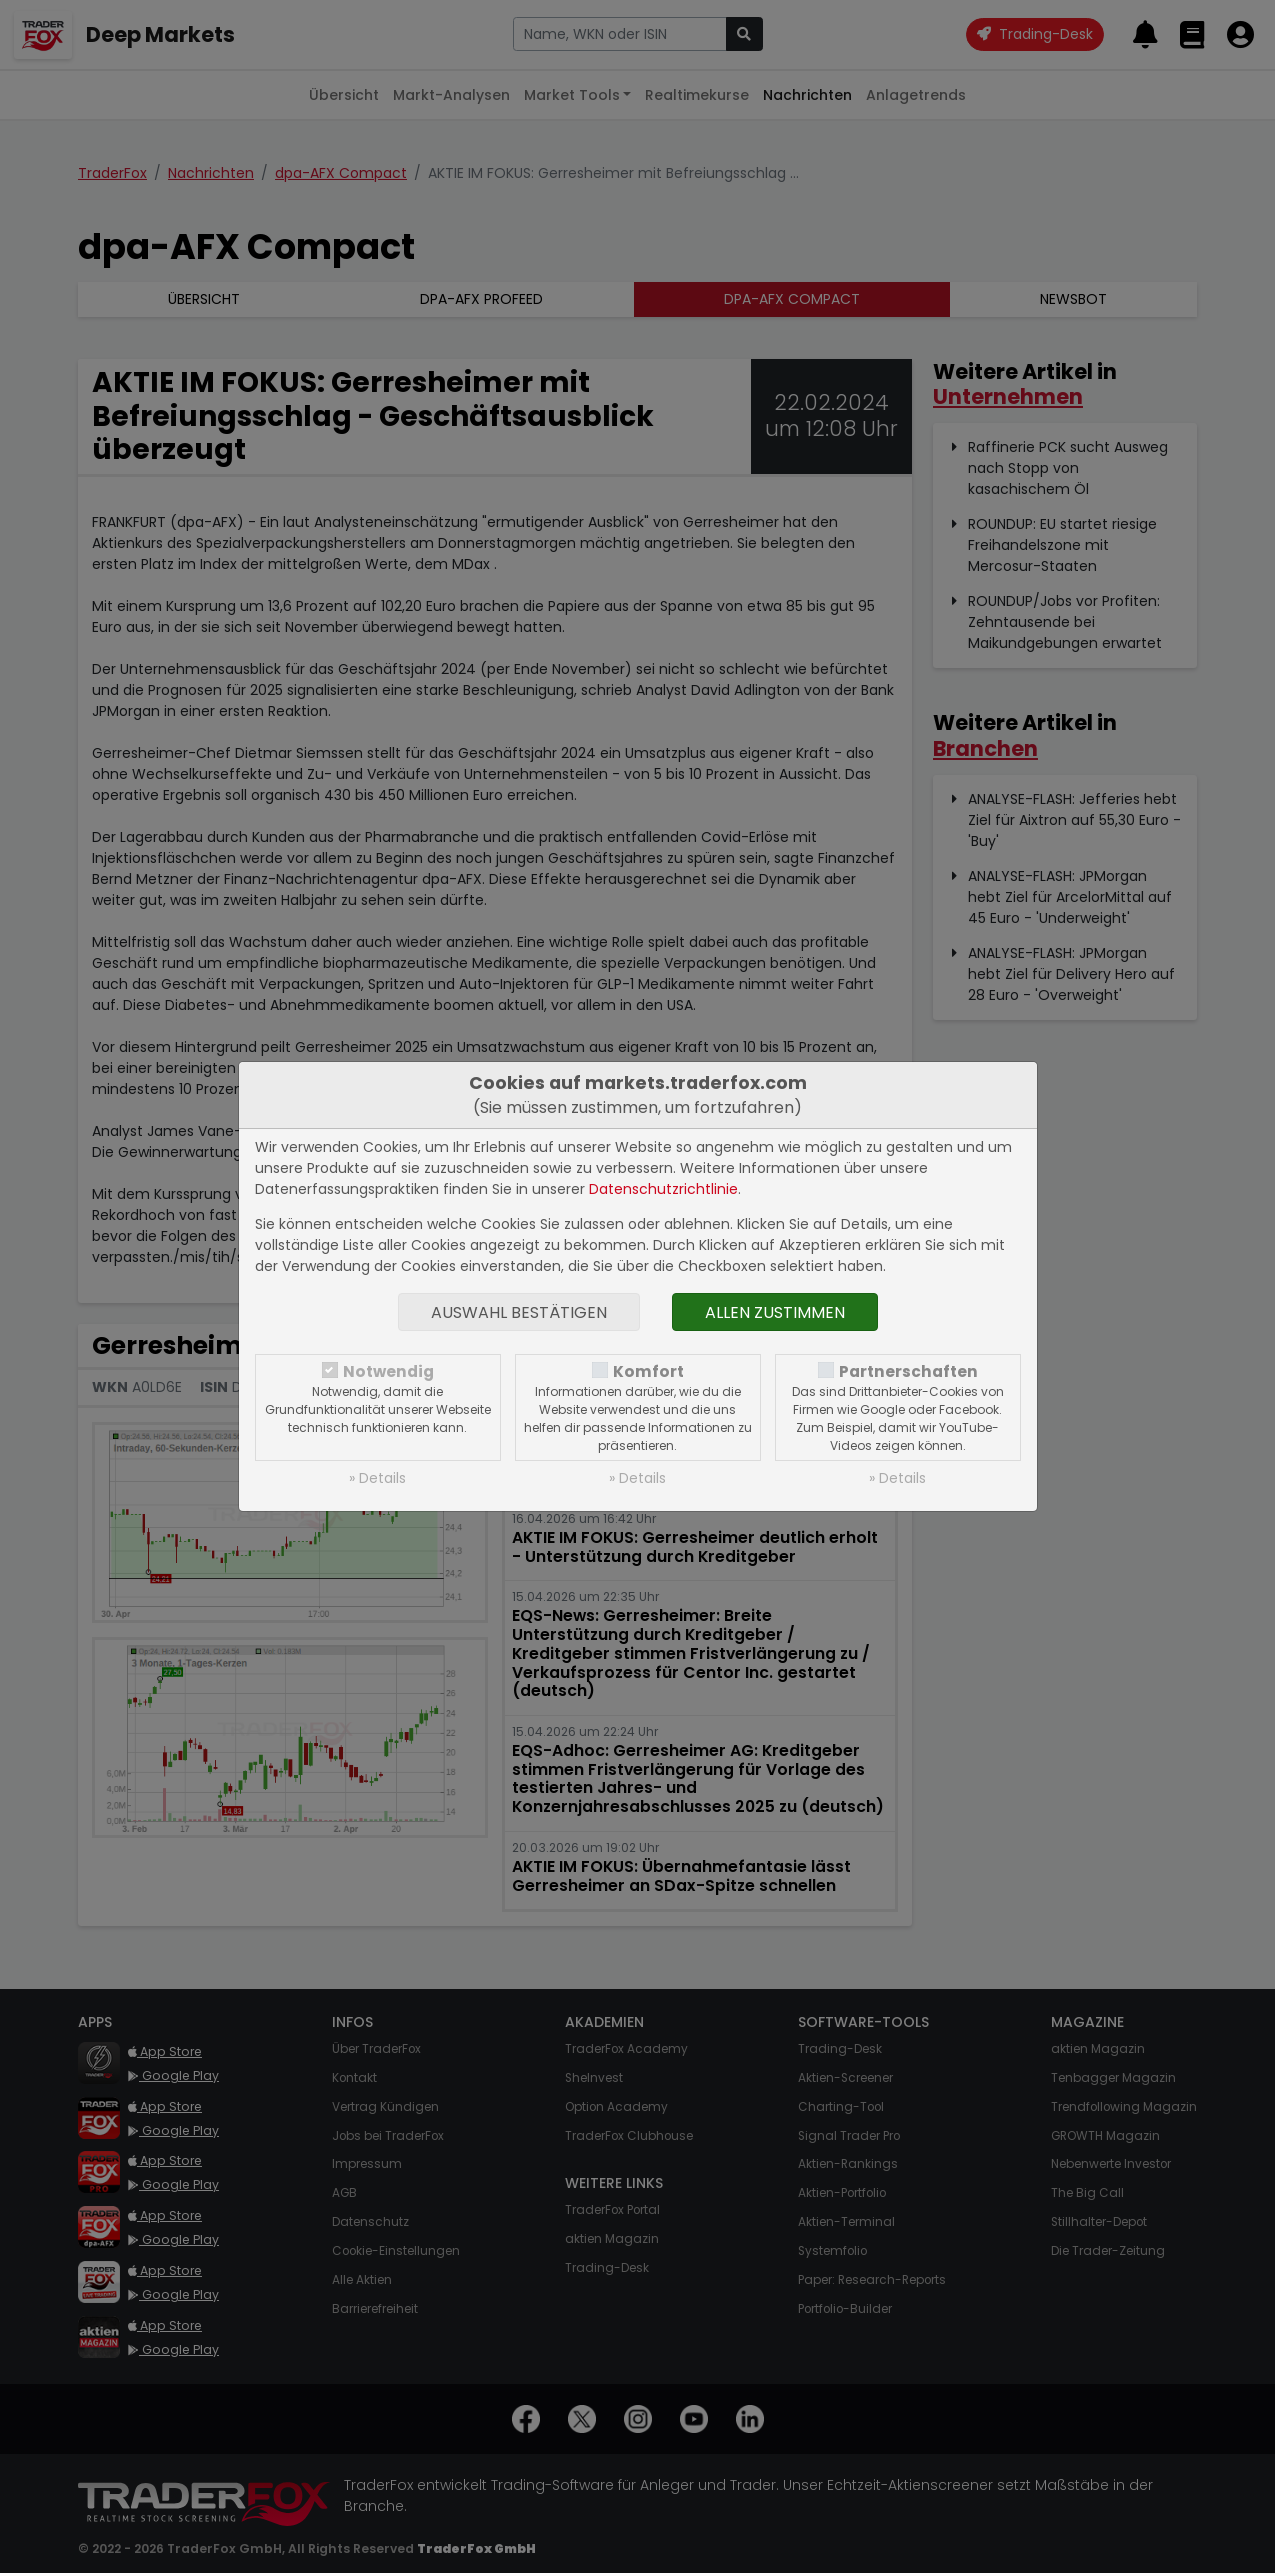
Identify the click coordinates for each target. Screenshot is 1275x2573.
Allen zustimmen (775, 1312)
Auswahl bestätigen (519, 1312)
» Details (377, 1478)
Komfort (648, 1371)
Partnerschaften (908, 1371)
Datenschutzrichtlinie (663, 1189)
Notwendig (388, 1371)
